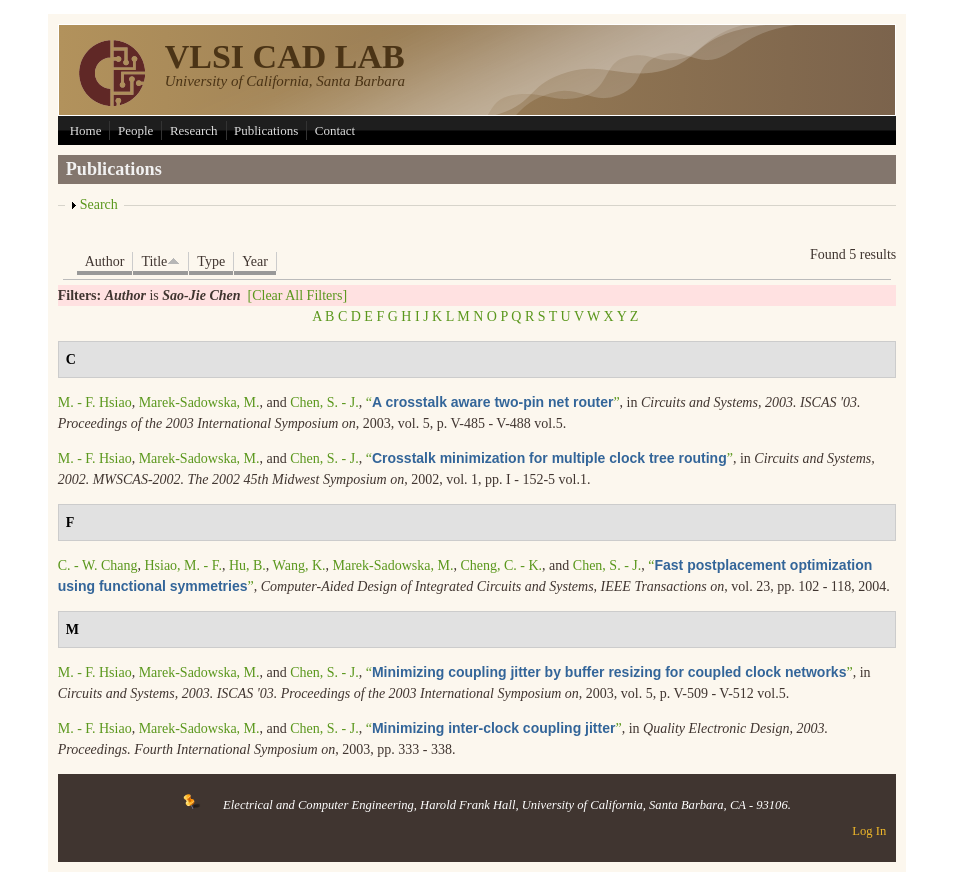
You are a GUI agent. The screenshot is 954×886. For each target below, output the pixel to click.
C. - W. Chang (98, 565)
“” (493, 402)
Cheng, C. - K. (501, 565)
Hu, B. (247, 565)
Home (86, 130)
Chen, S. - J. (324, 402)
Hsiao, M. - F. (182, 565)
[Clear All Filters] (298, 295)
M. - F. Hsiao (95, 402)
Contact (335, 130)
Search (99, 204)
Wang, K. (299, 565)
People (135, 130)
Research (194, 130)
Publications (266, 130)
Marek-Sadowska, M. (199, 402)
